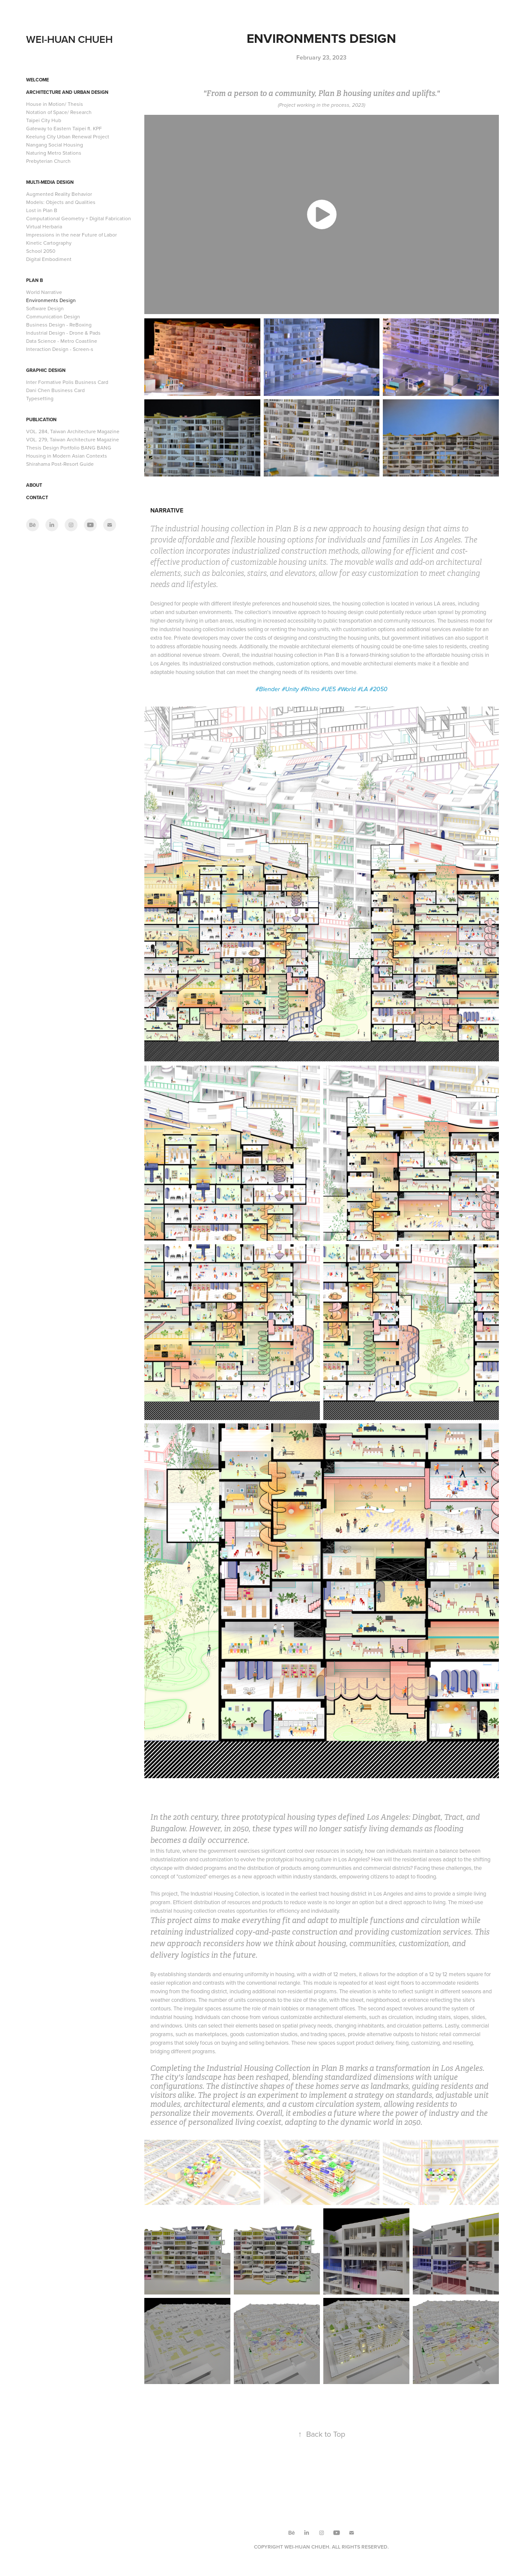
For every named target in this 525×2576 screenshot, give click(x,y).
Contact (37, 497)
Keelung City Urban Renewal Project (67, 136)
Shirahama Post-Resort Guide (60, 463)
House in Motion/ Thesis (54, 104)
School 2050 (40, 251)
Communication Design (53, 316)
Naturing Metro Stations (53, 152)
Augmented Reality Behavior (59, 194)
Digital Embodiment (49, 259)
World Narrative (44, 292)
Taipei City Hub (43, 120)
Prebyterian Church (48, 161)
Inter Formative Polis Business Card (67, 382)
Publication (41, 419)
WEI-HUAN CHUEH (69, 39)
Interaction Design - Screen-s (59, 349)
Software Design (45, 308)
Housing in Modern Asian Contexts (66, 455)
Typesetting (40, 398)
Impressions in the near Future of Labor (71, 234)
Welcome (37, 79)
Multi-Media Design (50, 182)
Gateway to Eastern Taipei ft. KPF (64, 128)
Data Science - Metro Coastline (61, 340)
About (34, 485)
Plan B (34, 280)
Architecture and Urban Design (67, 92)
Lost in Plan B (41, 210)
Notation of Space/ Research (59, 112)
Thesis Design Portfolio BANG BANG (68, 447)
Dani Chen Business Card (55, 390)
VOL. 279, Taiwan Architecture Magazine (72, 439)
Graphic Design (46, 370)
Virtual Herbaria (44, 226)
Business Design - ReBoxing (59, 324)
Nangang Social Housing (54, 144)
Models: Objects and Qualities (60, 202)
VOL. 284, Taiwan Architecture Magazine (72, 431)
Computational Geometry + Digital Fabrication (78, 218)
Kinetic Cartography (49, 242)
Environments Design (51, 300)
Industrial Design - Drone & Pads (63, 332)
